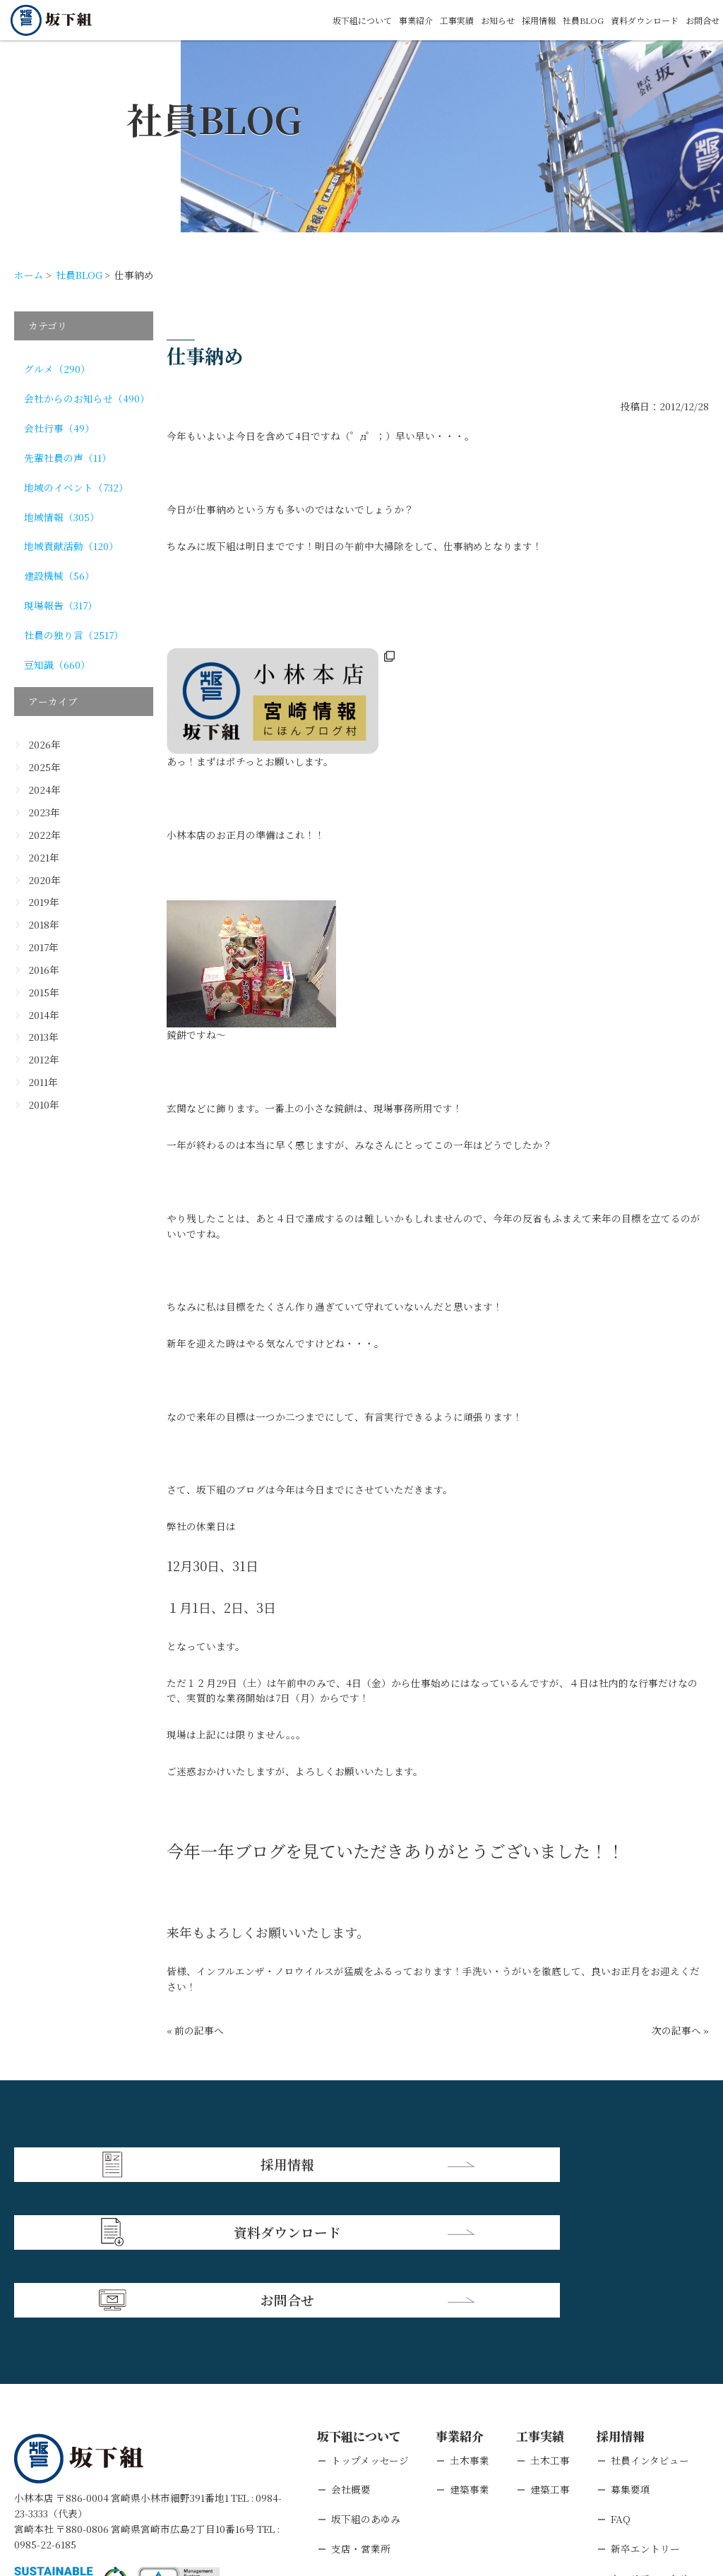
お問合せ (699, 20)
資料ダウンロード (633, 20)
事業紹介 (373, 20)
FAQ (621, 2378)
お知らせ (466, 20)
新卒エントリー (645, 2407)
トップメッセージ (370, 2318)
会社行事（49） (59, 428)
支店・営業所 (360, 2407)
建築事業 (469, 2348)
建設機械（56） (59, 575)
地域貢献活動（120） (71, 546)
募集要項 (630, 2348)
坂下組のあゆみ (365, 2378)
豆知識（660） (57, 664)
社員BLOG (563, 20)
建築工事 (550, 2348)
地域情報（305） (62, 517)
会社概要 (351, 2348)
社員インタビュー (650, 2318)
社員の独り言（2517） (74, 635)
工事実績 (420, 20)
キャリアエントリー (655, 2437)
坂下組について (312, 20)
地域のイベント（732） (76, 487)
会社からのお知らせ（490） (87, 398)
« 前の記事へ (195, 2030)
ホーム (29, 275)
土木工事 (550, 2318)
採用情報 (513, 20)
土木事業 (469, 2318)
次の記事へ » (680, 2030)
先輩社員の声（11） (68, 458)
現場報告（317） (60, 605)
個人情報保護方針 (135, 2488)
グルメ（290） (57, 369)
